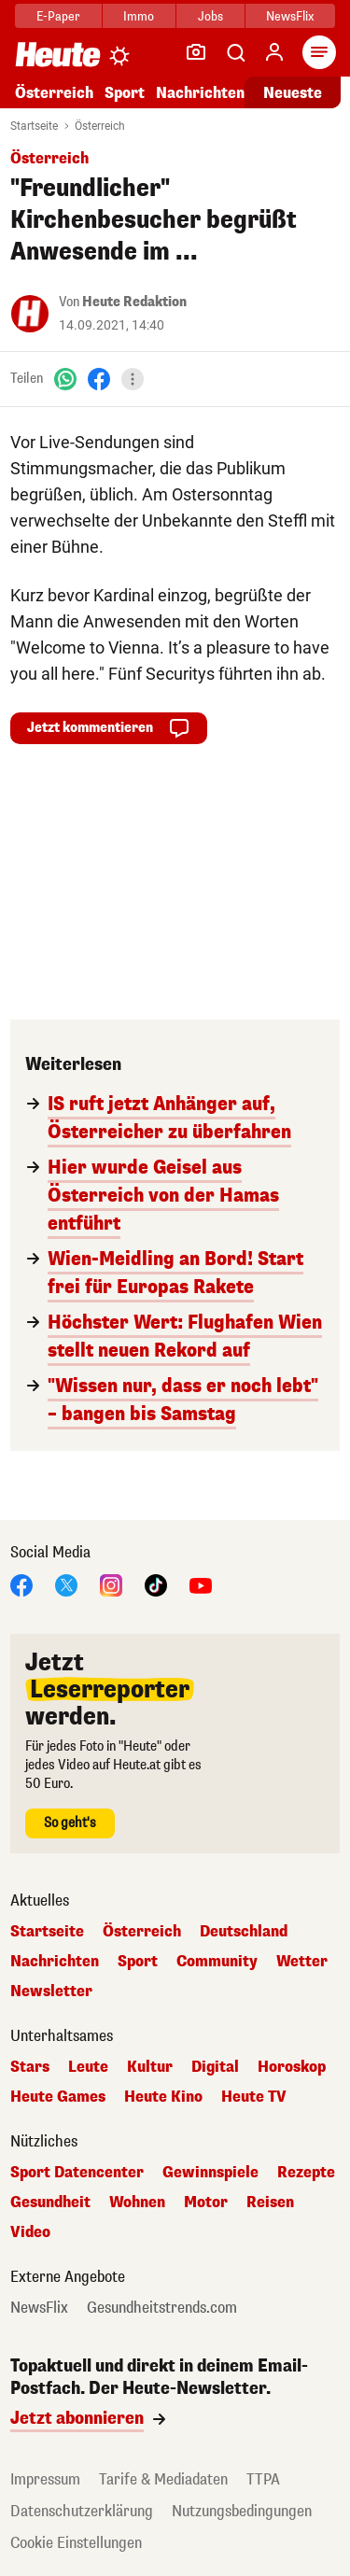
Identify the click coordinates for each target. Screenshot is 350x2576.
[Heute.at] (58, 53)
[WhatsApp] (65, 378)
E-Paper (58, 16)
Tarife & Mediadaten (163, 2479)
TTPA (263, 2479)
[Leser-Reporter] (196, 52)
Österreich (54, 93)
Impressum (45, 2479)
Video (30, 2232)
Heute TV (254, 2097)
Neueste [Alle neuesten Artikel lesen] (292, 93)
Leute (88, 2067)
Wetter (302, 1961)
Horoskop (292, 2067)
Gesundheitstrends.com (162, 2308)
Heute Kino (163, 2097)
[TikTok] (156, 1584)
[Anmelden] (274, 52)
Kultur (150, 2067)
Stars (29, 2067)
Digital (215, 2067)
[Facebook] (99, 378)
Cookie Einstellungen (76, 2543)
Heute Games (57, 2097)
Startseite (34, 126)
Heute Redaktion (134, 302)
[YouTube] (200, 1584)
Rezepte (306, 2172)
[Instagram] (111, 1584)
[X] (66, 1584)
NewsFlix (290, 16)
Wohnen (137, 2202)
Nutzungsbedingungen (242, 2511)
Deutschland (243, 1931)
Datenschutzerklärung (81, 2511)
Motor (206, 2202)
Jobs (210, 16)
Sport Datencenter (77, 2172)
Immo (138, 16)
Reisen (270, 2202)
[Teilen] (132, 379)
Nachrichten (200, 93)
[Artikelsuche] (235, 52)
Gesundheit (50, 2202)
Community (217, 1961)
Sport (125, 93)
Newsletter (51, 1991)
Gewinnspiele (210, 2172)
